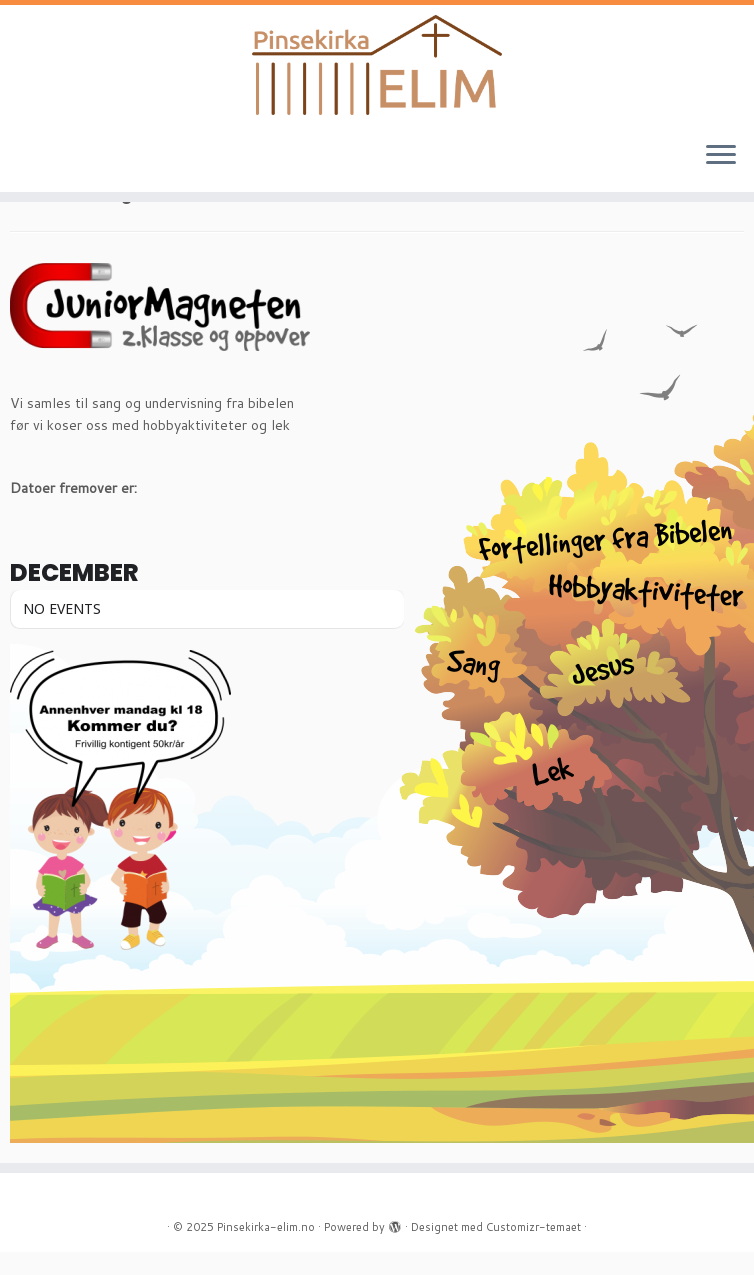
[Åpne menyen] (721, 156)
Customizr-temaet (533, 1227)
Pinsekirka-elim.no (266, 1227)
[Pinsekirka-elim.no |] (377, 65)
